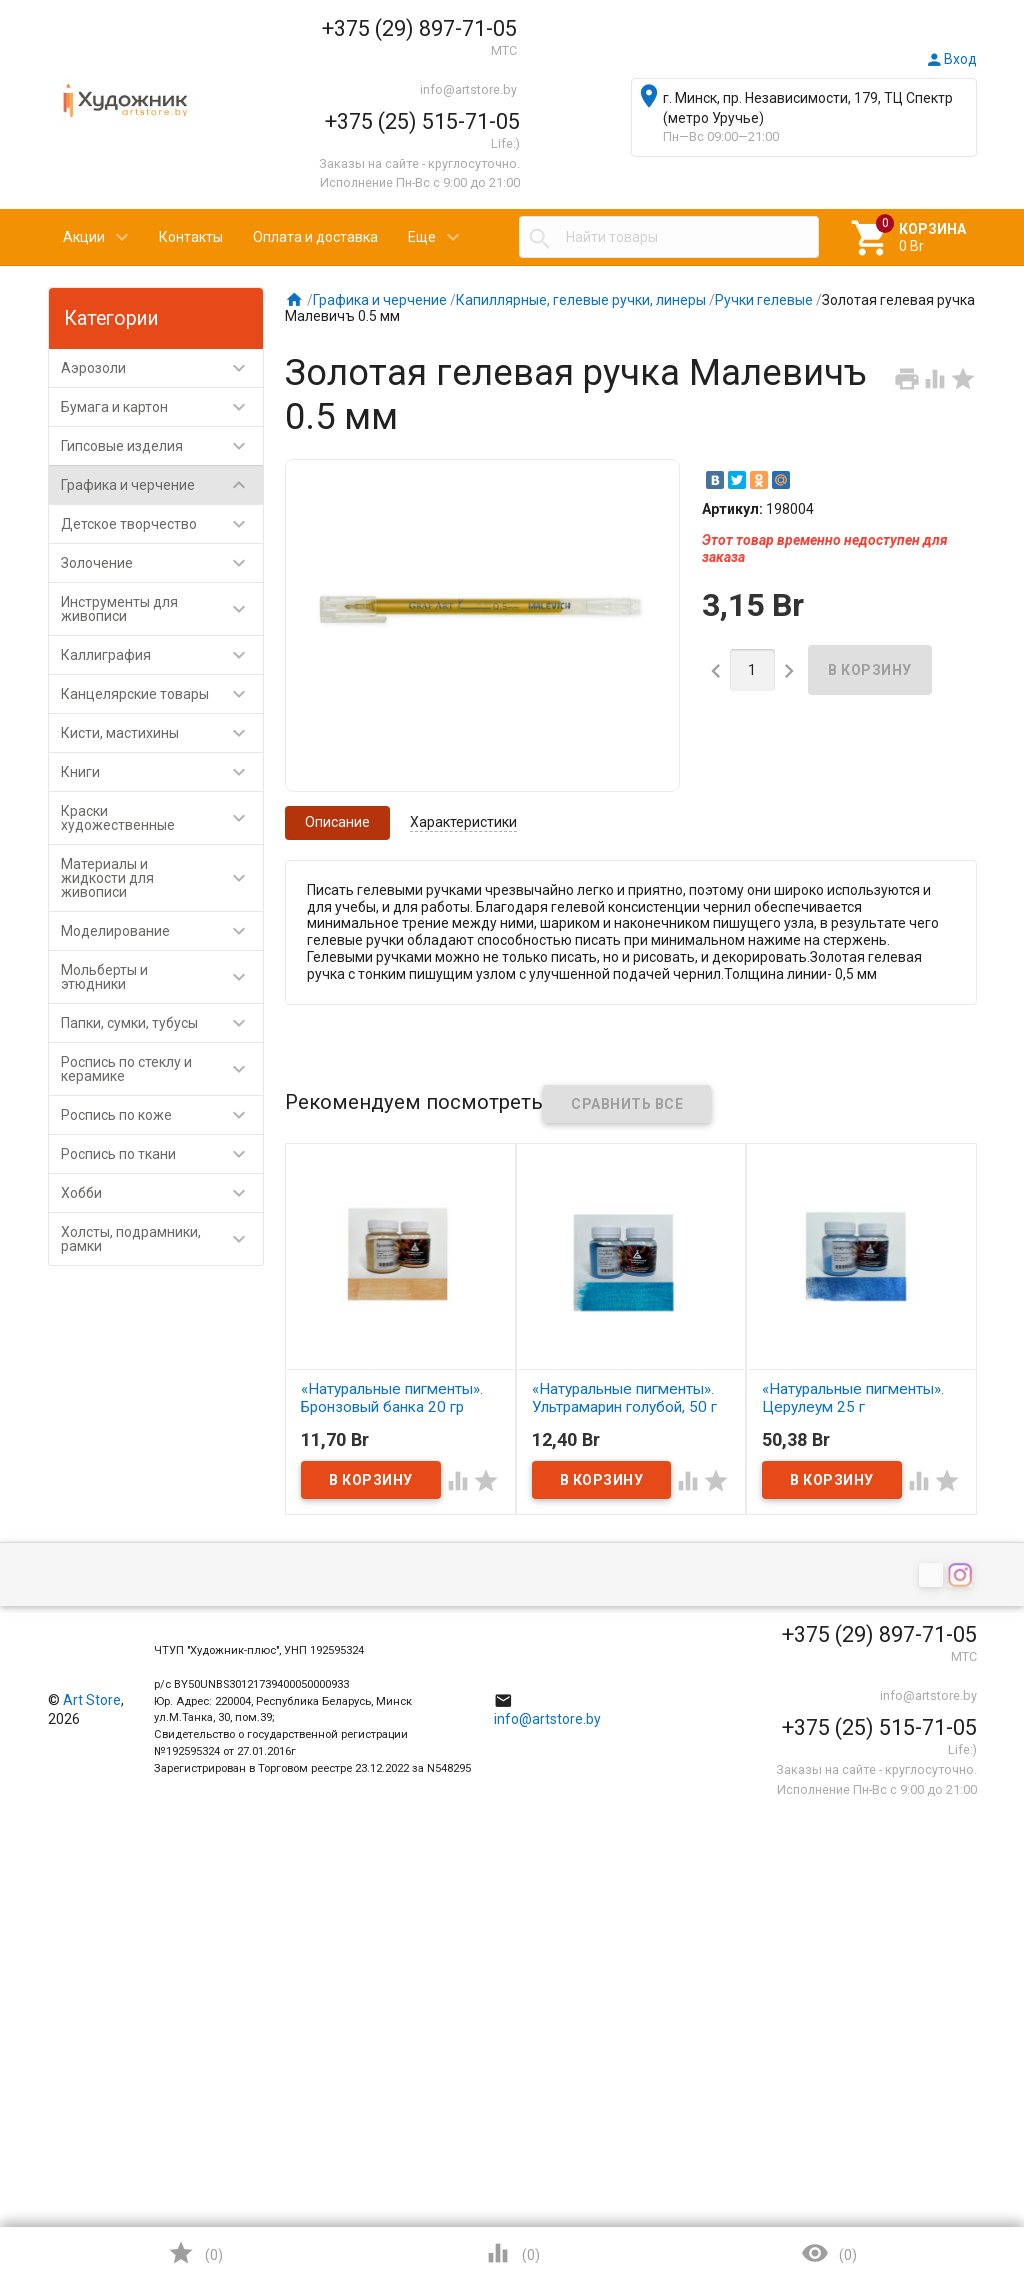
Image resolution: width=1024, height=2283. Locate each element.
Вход (951, 59)
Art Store (92, 1700)
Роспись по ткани (162, 1154)
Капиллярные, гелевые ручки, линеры (581, 300)
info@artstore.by (468, 89)
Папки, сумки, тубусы (162, 1023)
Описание (337, 822)
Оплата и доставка (315, 237)
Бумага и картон (162, 407)
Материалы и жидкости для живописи (162, 878)
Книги (162, 772)
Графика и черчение (162, 485)
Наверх (940, 2187)
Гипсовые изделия (162, 446)
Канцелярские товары (162, 694)
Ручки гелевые (764, 300)
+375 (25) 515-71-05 (422, 121)
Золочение (162, 563)
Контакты (191, 237)
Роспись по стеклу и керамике (162, 1069)
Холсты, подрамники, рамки (162, 1239)
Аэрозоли (162, 368)
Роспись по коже (162, 1115)
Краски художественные (162, 818)
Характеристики (463, 822)
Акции (84, 237)
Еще (422, 237)
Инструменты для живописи (162, 609)
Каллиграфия (162, 655)
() (195, 2253)
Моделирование (162, 931)
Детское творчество (162, 524)
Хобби (162, 1193)
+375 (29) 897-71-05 (419, 28)
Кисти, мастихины (162, 733)
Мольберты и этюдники (162, 977)
